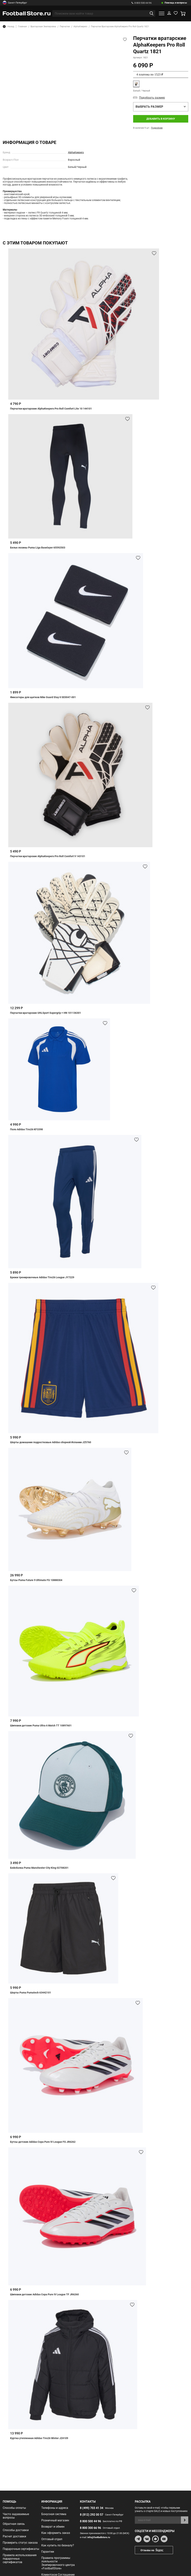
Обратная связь (14, 2524)
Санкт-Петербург (15, 2)
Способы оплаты (14, 2508)
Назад (8, 26)
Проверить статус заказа (20, 2542)
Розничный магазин (55, 2520)
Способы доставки (16, 2530)
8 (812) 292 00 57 (91, 2514)
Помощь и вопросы (176, 2)
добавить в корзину (160, 118)
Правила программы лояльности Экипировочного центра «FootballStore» (58, 2563)
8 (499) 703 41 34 (91, 2508)
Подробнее (157, 127)
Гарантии (47, 2551)
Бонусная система (53, 2514)
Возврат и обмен (52, 2526)
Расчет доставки (14, 2536)
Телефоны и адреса (54, 2508)
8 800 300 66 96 (90, 2528)
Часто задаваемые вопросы (16, 2515)
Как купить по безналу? (57, 2545)
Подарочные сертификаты (21, 2549)
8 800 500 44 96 (141, 2)
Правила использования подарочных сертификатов (20, 2558)
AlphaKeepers (76, 152)
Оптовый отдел (51, 2539)
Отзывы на (156, 2550)
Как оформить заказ (55, 2533)
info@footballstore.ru (98, 2537)
